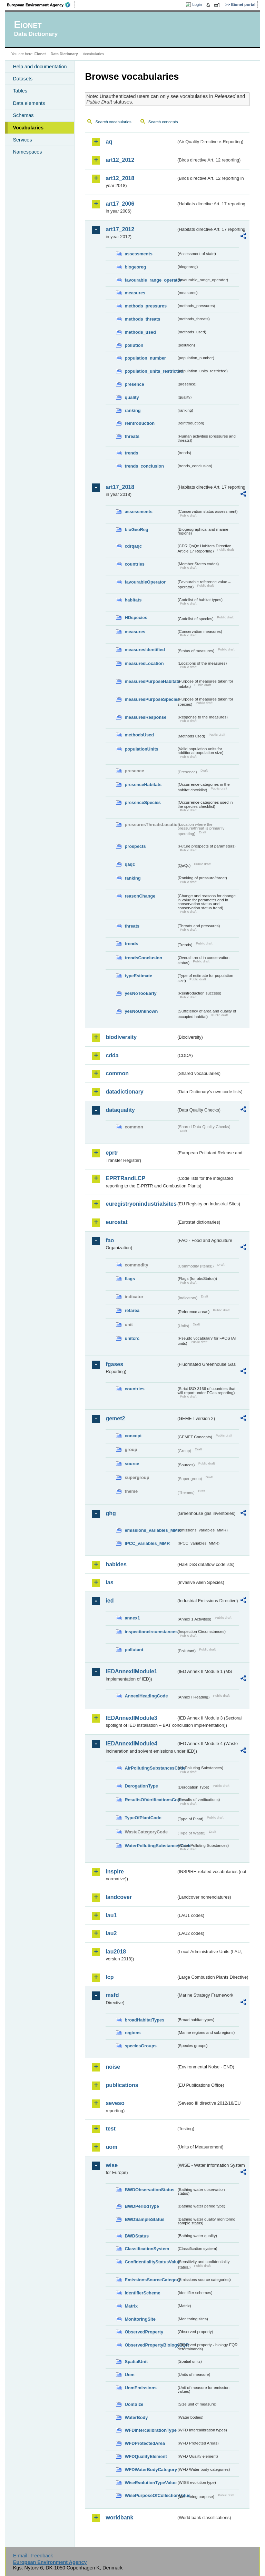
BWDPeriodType (142, 2206)
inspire (115, 1871)
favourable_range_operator (150, 280)
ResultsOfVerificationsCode (150, 1799)
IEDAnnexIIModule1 (131, 1671)
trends (131, 453)
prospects (135, 846)
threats (132, 436)
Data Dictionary (64, 54)
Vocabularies (28, 127)
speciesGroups (140, 2045)
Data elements (29, 103)
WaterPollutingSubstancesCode (150, 1845)
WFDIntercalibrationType (150, 2430)
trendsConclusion (143, 957)
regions (132, 2032)
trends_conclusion (144, 466)
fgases (114, 1364)
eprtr (112, 1153)
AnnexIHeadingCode (146, 1695)
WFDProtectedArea (145, 2443)
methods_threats (142, 319)
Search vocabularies (113, 122)
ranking (132, 410)
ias (109, 1582)
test (110, 2129)
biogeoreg (135, 267)
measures (135, 292)
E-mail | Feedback (33, 2555)
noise (113, 2067)
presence (134, 384)
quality (132, 397)
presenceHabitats (143, 784)
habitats (133, 600)
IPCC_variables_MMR (147, 1543)
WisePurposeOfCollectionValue (150, 2495)
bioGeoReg (136, 529)
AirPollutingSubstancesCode (150, 1768)
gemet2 (115, 1418)
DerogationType (141, 1786)
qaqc (130, 864)
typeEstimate (138, 975)
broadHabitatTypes (144, 2019)
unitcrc (132, 1338)
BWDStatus (137, 2236)
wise (112, 2165)
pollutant (134, 1649)
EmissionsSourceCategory (150, 2279)
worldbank (119, 2517)
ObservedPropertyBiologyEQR (150, 2345)
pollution (134, 345)
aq (109, 142)
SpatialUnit (136, 2361)
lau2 (111, 1933)
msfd (112, 1995)
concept (133, 1435)
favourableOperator (145, 582)
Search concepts (163, 122)
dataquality (120, 1110)
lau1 (111, 1915)
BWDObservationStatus (149, 2189)
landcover (119, 1897)
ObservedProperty (144, 2331)
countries (135, 564)
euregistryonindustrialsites (141, 1204)
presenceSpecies (143, 802)
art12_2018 (120, 178)
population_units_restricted (150, 371)
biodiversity (121, 1037)
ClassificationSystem (147, 2248)
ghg (111, 1513)
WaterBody (136, 2417)
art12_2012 (120, 160)
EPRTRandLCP (125, 1178)
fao (110, 1240)
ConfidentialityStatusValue (150, 2261)
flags (130, 1278)
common (117, 1073)
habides (116, 1564)
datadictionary (124, 1092)
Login (197, 4)
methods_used (140, 332)
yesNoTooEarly (140, 993)
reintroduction (140, 423)
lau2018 (116, 1952)
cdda (112, 1055)
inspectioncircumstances (150, 1631)
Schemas (23, 115)
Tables (20, 91)
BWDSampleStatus (144, 2219)
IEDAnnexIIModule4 (131, 1743)
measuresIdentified (145, 649)
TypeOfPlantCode (143, 1817)
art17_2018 (120, 487)
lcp (110, 1977)
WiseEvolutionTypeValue (150, 2482)
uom (111, 2147)
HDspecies (136, 617)
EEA (41, 4)
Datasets (22, 78)
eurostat (116, 1222)
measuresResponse (145, 717)
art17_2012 (120, 229)
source (132, 1463)
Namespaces (27, 152)
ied (110, 1601)
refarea (132, 1310)
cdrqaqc (133, 546)
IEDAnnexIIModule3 (131, 1718)
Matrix (131, 2306)
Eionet (40, 54)
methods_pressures (146, 305)
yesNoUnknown (141, 1011)
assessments (138, 253)
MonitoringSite (140, 2319)
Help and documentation (40, 66)
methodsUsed (139, 734)
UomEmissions (140, 2387)
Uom (129, 2374)
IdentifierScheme (142, 2292)
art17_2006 (120, 204)
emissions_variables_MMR (150, 1530)
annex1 (132, 1617)
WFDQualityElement (146, 2456)
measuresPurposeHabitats (150, 681)
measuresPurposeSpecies (150, 699)
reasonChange (140, 896)
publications (122, 2085)
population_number (145, 358)
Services (22, 140)
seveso (115, 2103)
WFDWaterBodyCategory (150, 2469)
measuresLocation (144, 663)
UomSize (134, 2404)
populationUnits (141, 749)
